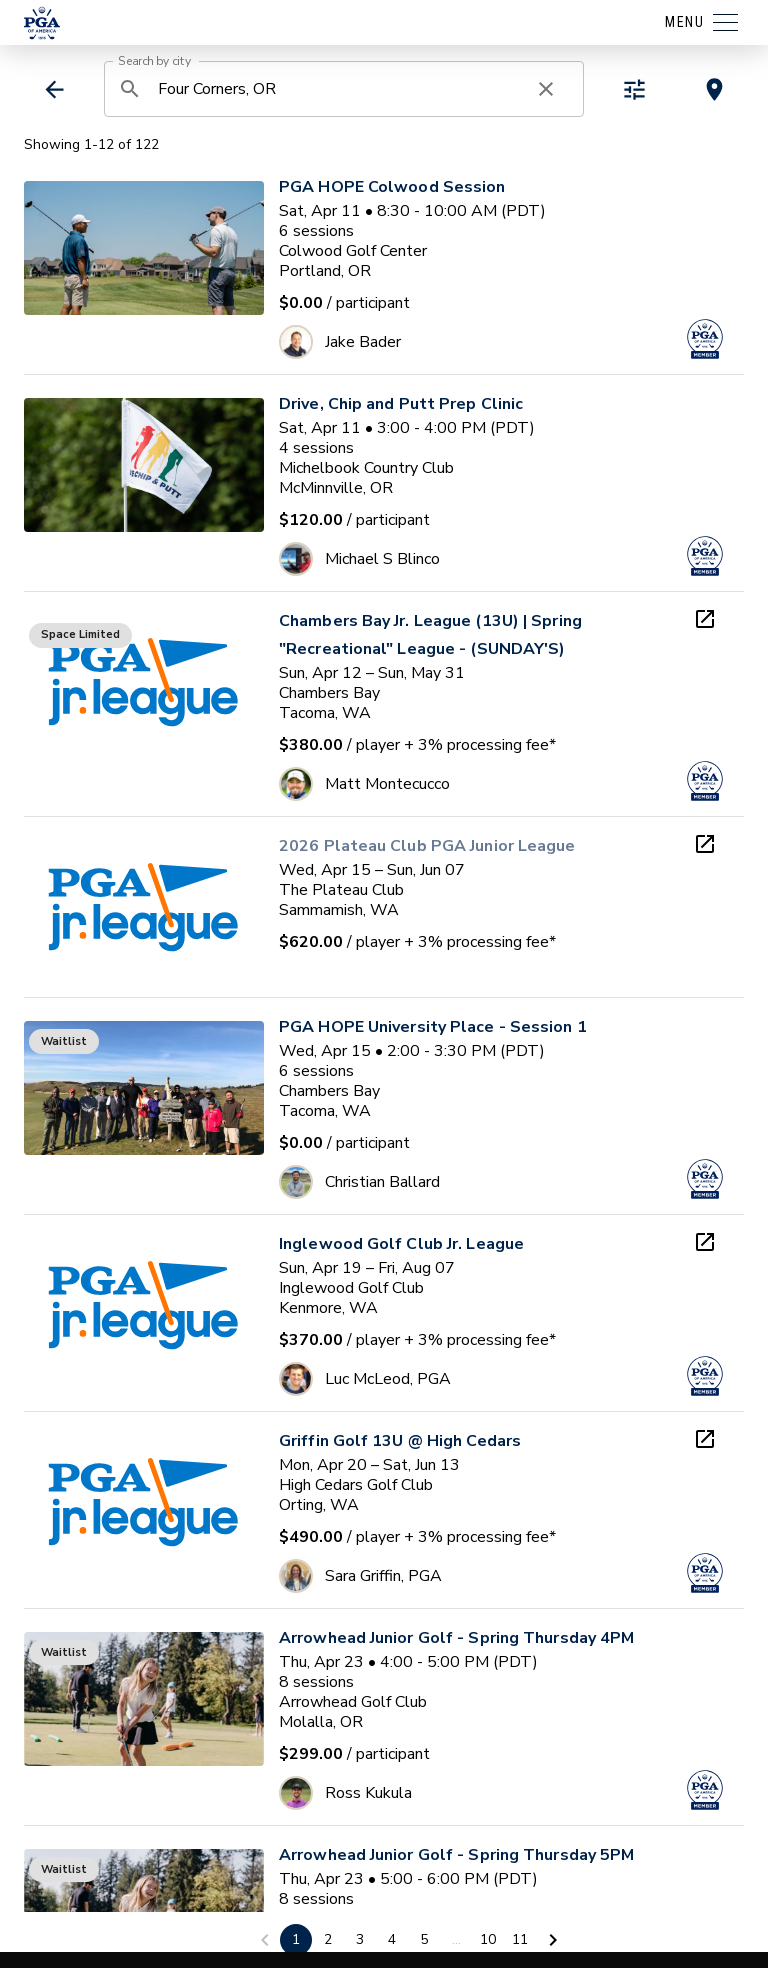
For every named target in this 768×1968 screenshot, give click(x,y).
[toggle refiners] (634, 89)
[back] (54, 89)
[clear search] (546, 89)
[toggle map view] (714, 89)
